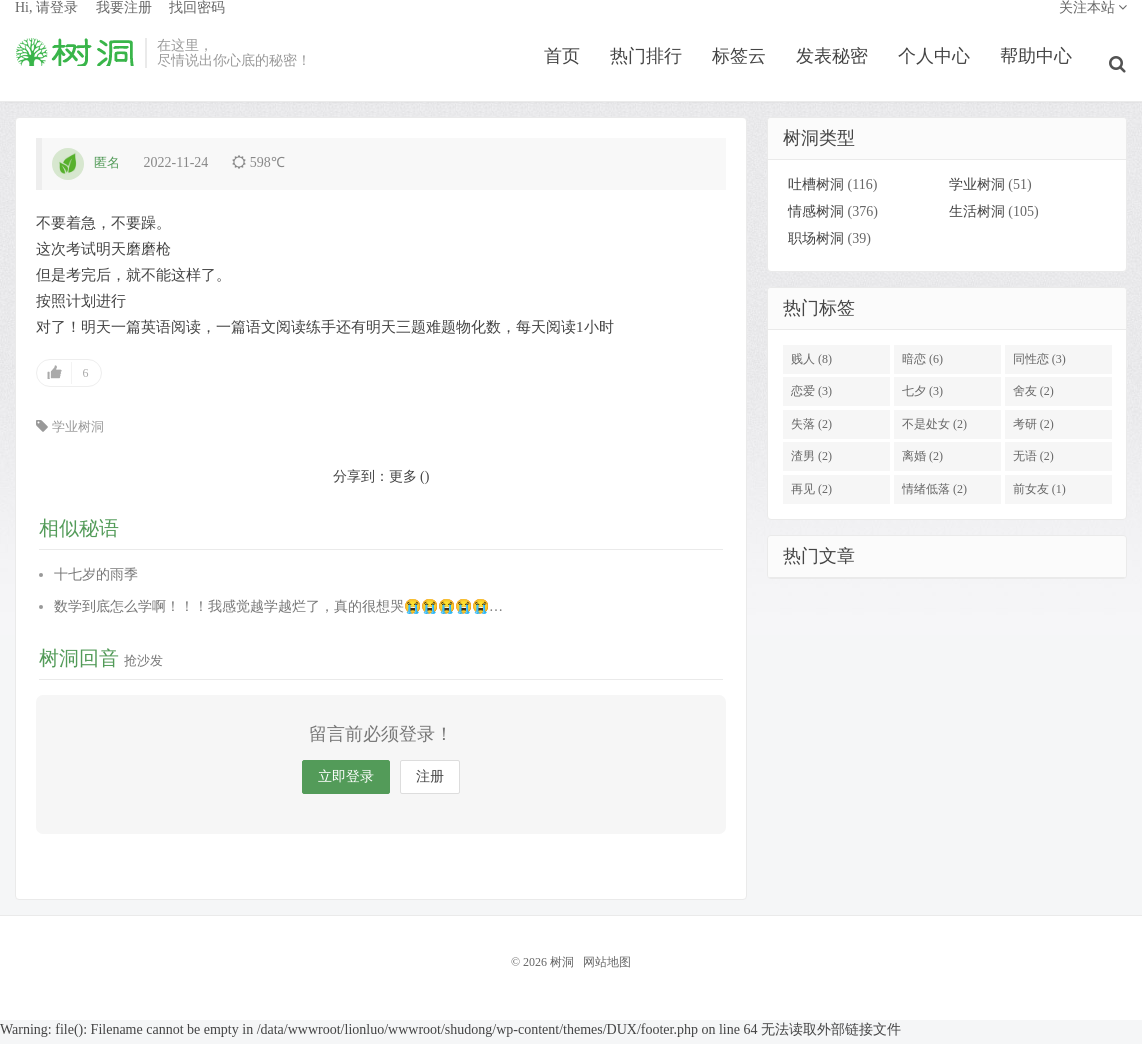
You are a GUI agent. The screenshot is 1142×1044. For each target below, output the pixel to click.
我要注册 (124, 25)
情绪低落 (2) (934, 495)
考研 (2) (1033, 430)
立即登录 (346, 782)
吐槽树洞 (816, 191)
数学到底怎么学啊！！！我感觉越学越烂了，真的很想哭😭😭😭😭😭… (278, 612)
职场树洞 (816, 245)
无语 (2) (1033, 463)
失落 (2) (811, 430)
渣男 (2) (811, 463)
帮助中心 (1043, 74)
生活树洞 (977, 218)
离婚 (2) (922, 463)
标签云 (746, 74)
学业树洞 (78, 432)
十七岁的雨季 (96, 580)
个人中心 (941, 74)
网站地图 (607, 968)
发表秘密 (839, 74)
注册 (430, 782)
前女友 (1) (1039, 495)
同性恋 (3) (1039, 365)
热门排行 (653, 74)
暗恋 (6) (922, 365)
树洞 (75, 71)
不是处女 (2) (934, 430)
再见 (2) (811, 495)
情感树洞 (816, 218)
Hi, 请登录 (46, 25)
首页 (569, 74)
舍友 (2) (1033, 398)
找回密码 (197, 25)
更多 (403, 482)
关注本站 (1093, 25)
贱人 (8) (811, 365)
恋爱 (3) (811, 398)
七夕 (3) (922, 398)
